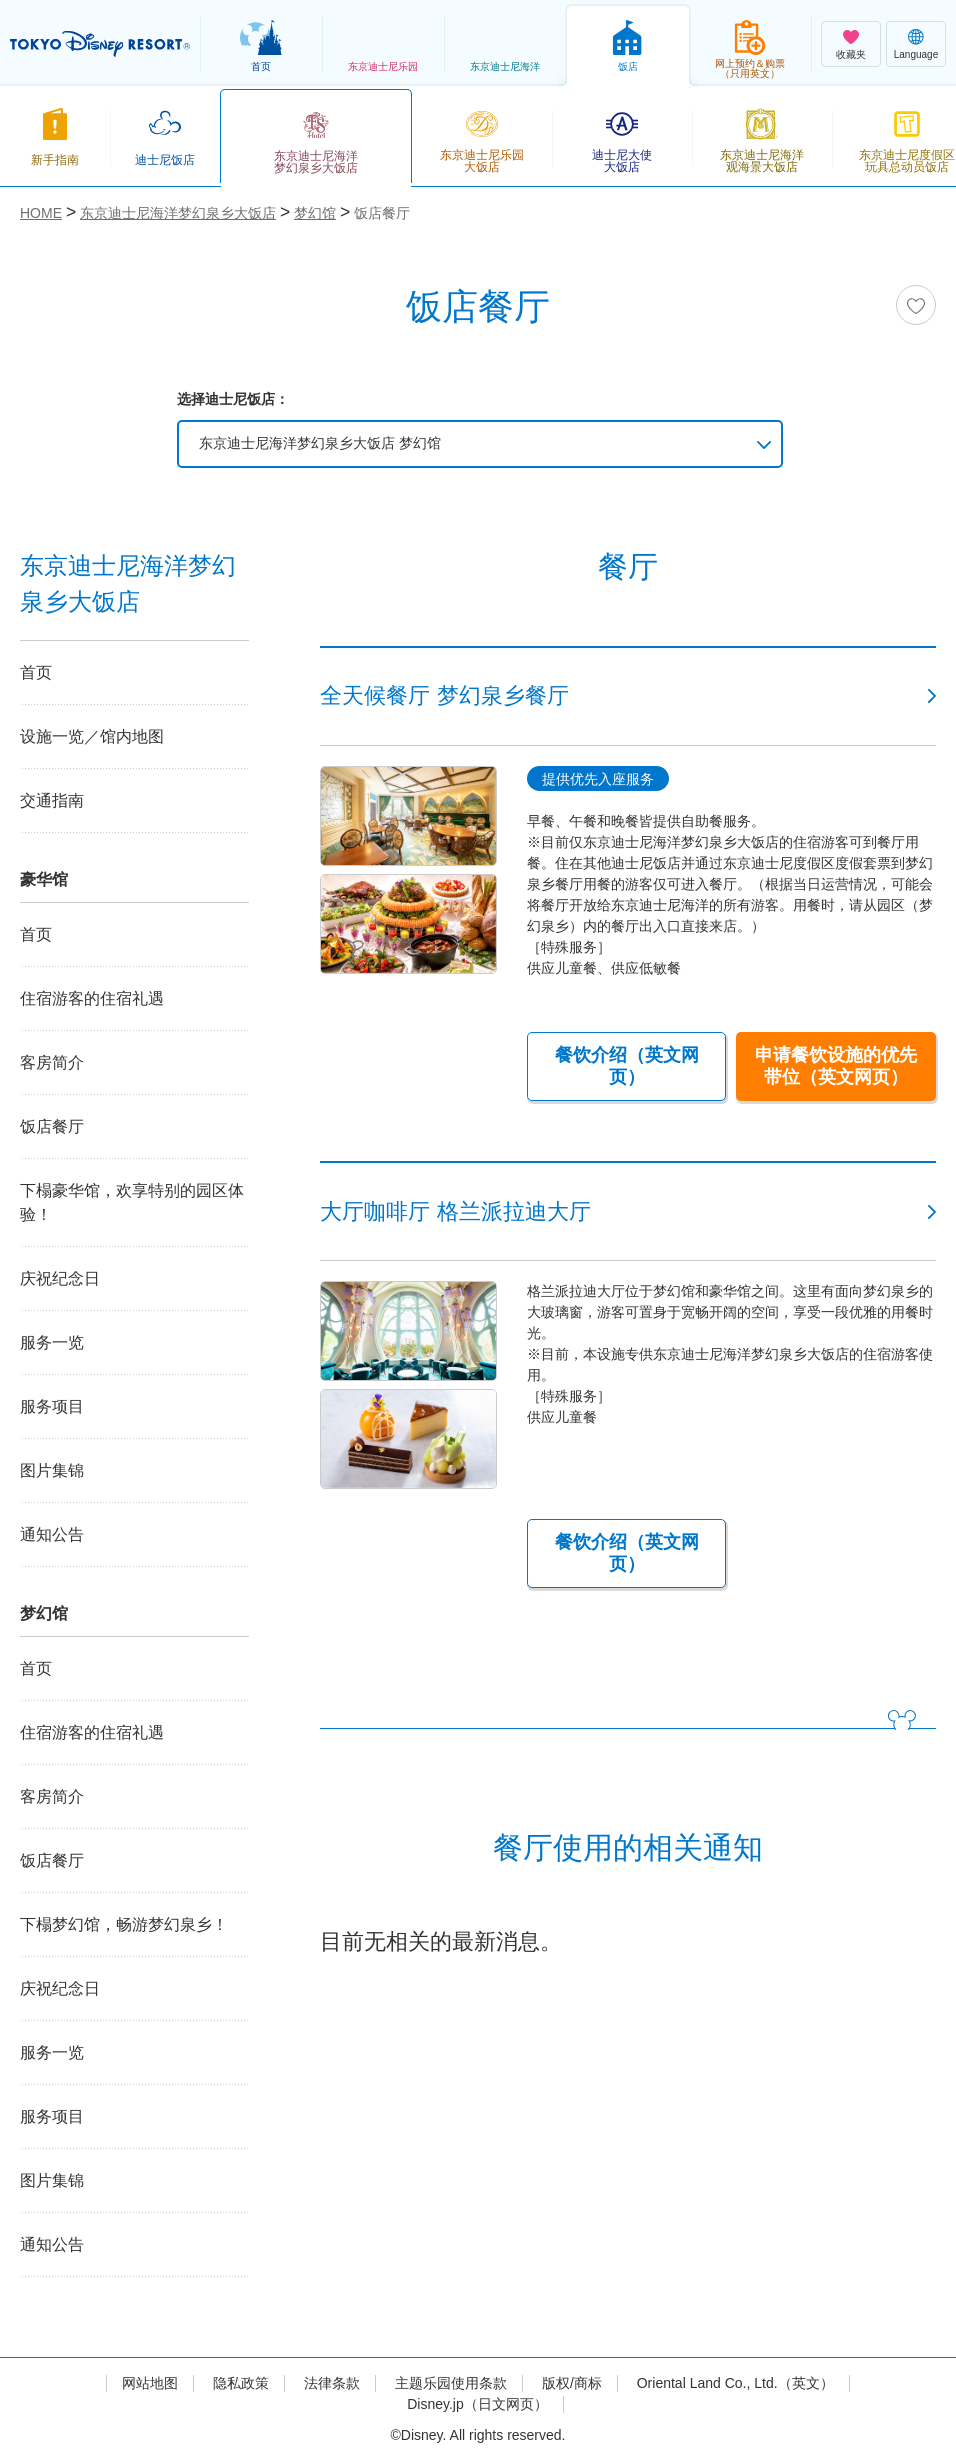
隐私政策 (241, 2383)
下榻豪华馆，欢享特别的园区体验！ (132, 1202)
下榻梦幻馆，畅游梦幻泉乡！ (124, 1924)
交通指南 (52, 800)
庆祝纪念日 (60, 1278)
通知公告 (52, 1534)
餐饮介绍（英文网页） (627, 1066)
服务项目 (52, 1406)
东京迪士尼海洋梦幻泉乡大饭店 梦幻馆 (320, 443)
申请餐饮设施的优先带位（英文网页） (836, 1066)
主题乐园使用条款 (451, 2383)
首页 (36, 672)
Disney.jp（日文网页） (477, 2404)
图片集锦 (52, 1470)
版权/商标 (572, 2383)
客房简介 (52, 1062)
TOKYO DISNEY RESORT (100, 44)
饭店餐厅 (52, 1126)
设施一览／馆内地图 (92, 736)
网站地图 (150, 2383)
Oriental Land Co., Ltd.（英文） (735, 2383)
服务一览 (52, 1342)
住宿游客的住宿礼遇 (92, 998)
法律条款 (332, 2383)
